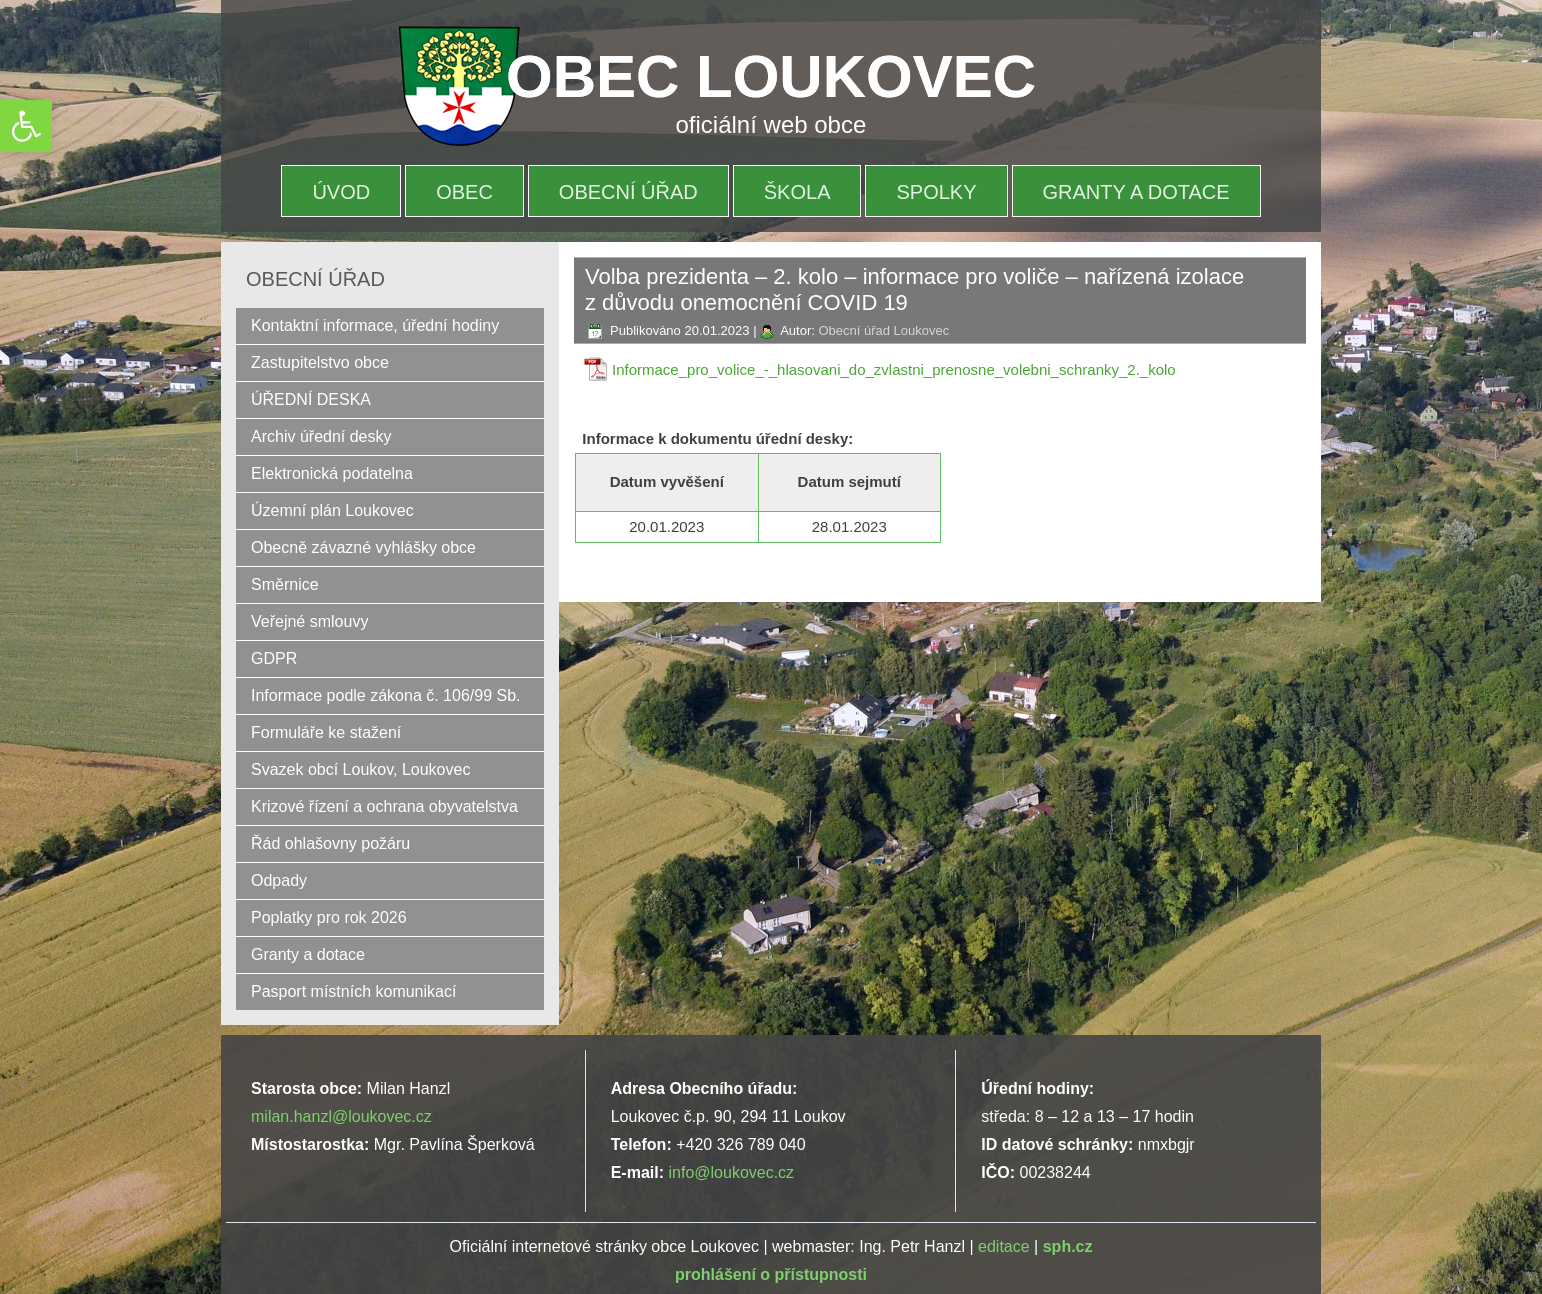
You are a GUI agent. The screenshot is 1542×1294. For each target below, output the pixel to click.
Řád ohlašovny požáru (330, 843)
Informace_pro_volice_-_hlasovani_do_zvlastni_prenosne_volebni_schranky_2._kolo (894, 369)
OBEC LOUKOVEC (771, 76)
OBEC (464, 192)
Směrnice (285, 584)
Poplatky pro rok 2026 (329, 917)
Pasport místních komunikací (353, 991)
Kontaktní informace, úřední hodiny (375, 325)
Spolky (936, 192)
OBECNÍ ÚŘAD (628, 192)
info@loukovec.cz (731, 1172)
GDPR (274, 658)
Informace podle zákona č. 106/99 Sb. (386, 695)
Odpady (279, 880)
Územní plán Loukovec (332, 510)
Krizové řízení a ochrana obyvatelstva (384, 806)
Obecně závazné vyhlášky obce (363, 547)
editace (1004, 1246)
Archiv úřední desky (321, 436)
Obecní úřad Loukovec (883, 330)
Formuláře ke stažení (326, 732)
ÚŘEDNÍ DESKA (311, 399)
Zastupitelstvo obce (320, 362)
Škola (797, 192)
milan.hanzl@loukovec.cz (341, 1116)
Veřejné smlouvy (309, 621)
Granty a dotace (1136, 192)
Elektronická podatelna (332, 473)
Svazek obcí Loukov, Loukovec (360, 769)
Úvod (341, 192)
